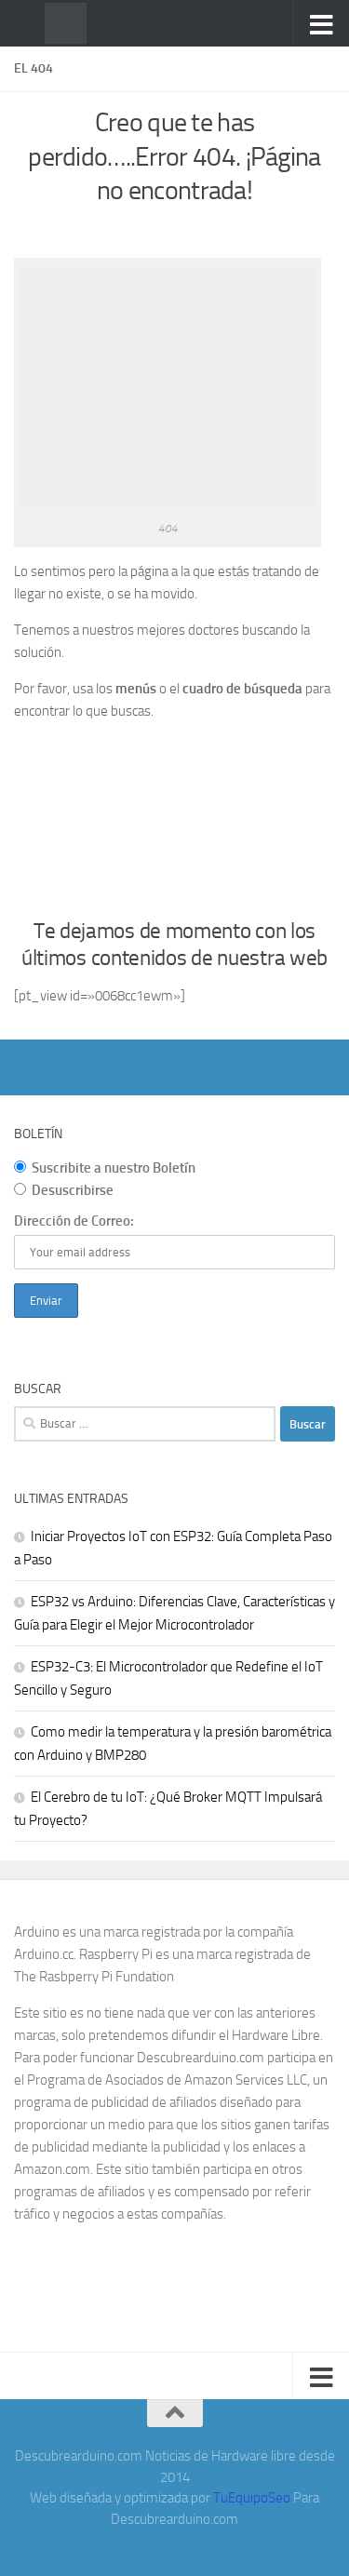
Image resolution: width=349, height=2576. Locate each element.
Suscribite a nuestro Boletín (104, 1168)
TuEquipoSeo (251, 2497)
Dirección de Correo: (74, 1221)
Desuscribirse (64, 1190)
